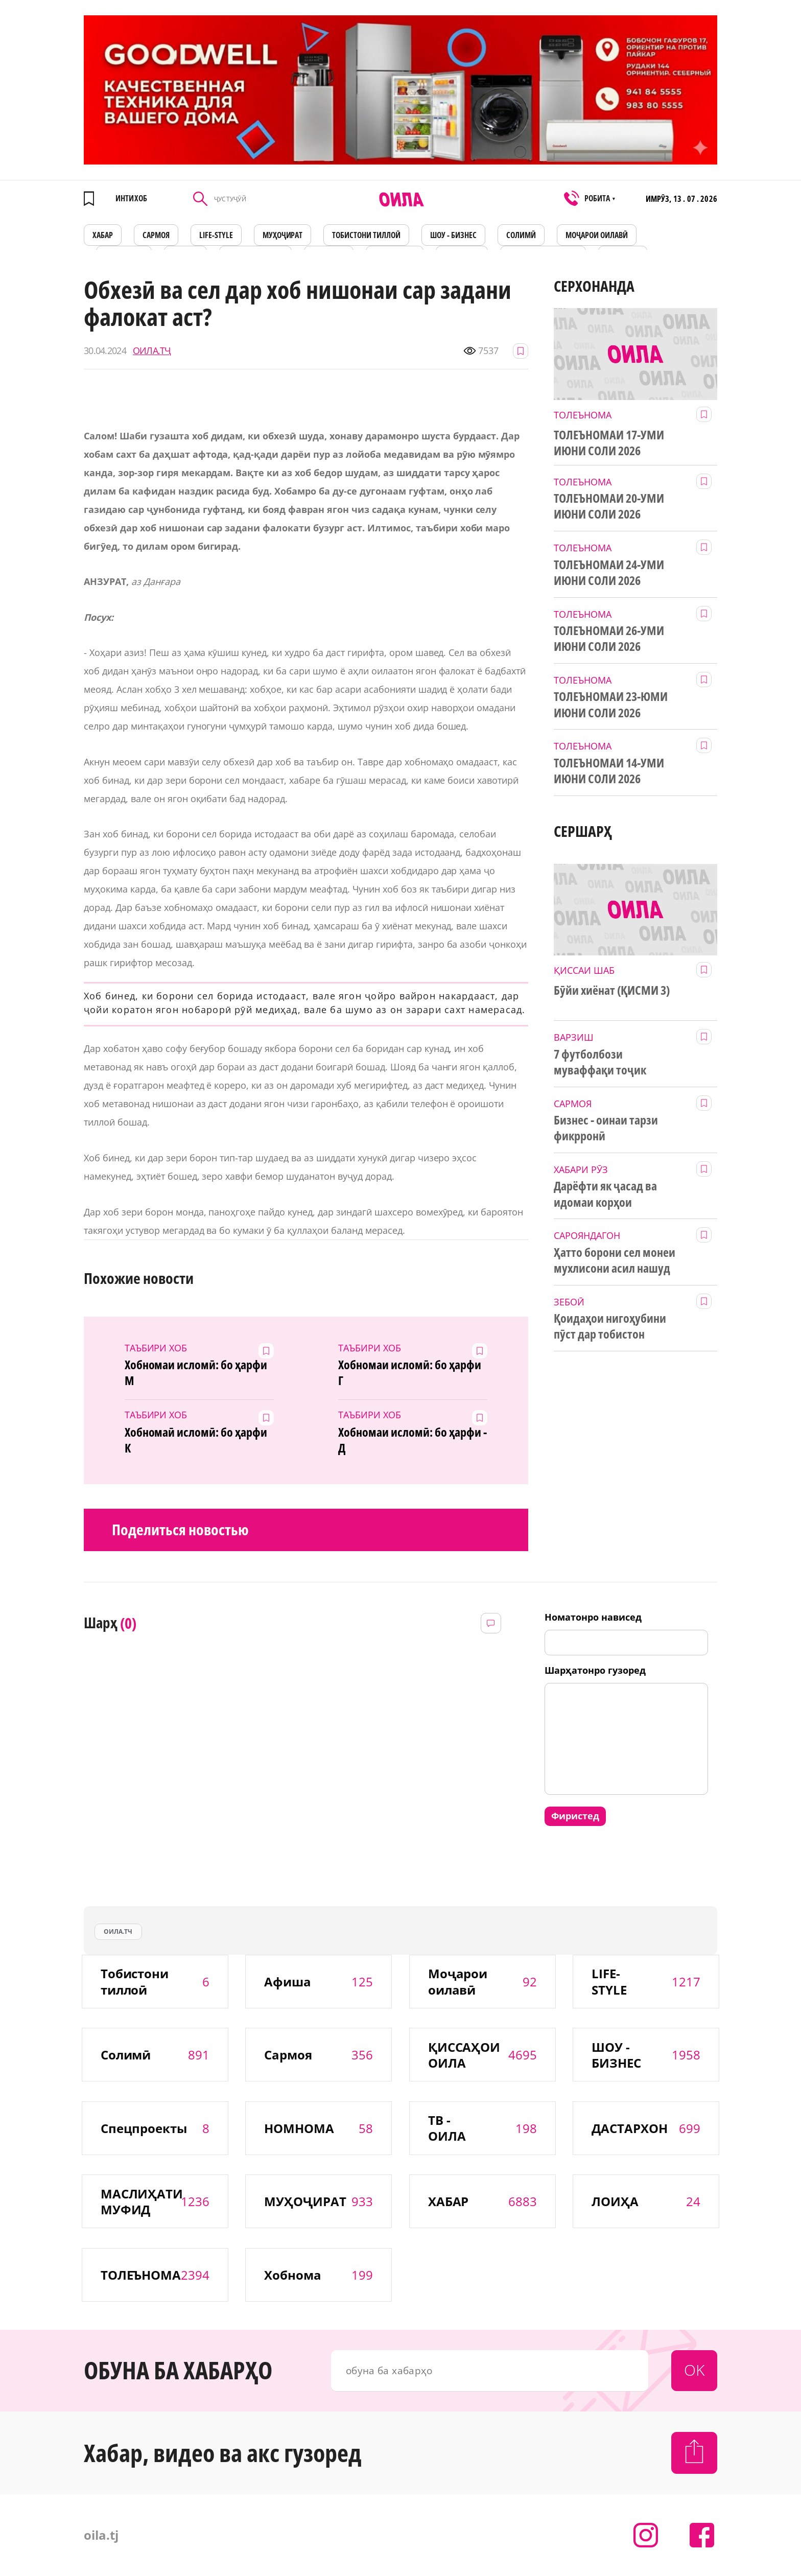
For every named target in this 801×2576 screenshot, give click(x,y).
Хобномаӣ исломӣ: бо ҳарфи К (196, 1440)
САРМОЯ (156, 235)
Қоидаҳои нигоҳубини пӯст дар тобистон (610, 1326)
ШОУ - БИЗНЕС (453, 235)
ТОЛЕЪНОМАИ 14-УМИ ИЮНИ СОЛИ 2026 (609, 771)
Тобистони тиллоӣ (366, 235)
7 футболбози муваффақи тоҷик (600, 1062)
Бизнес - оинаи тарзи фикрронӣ (606, 1128)
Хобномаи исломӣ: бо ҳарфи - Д (412, 1440)
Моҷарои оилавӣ (597, 235)
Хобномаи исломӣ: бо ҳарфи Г (409, 1372)
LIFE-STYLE (216, 235)
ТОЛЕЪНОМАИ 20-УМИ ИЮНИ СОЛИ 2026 (609, 506)
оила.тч (118, 1931)
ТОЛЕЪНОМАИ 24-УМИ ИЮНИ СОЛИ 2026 (609, 572)
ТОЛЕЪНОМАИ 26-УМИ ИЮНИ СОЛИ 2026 (609, 638)
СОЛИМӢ (521, 235)
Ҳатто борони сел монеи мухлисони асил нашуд (614, 1260)
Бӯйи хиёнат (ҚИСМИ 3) (612, 990)
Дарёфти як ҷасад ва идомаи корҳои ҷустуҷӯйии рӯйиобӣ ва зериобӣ (614, 1194)
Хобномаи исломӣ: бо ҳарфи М (196, 1372)
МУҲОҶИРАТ (283, 235)
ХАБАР (102, 235)
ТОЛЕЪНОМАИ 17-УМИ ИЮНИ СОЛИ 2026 (609, 443)
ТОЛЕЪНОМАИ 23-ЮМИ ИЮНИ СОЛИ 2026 (611, 704)
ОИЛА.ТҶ (152, 350)
